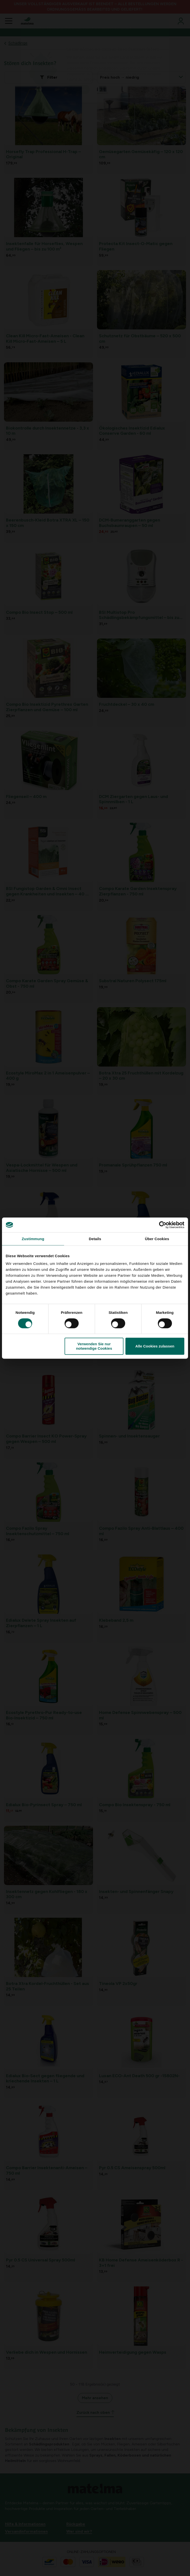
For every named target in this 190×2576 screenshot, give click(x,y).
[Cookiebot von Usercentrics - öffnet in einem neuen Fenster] (162, 1225)
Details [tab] (95, 1239)
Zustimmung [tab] (33, 1239)
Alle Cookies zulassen (154, 1346)
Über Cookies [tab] (157, 1239)
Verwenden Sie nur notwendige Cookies (94, 1346)
